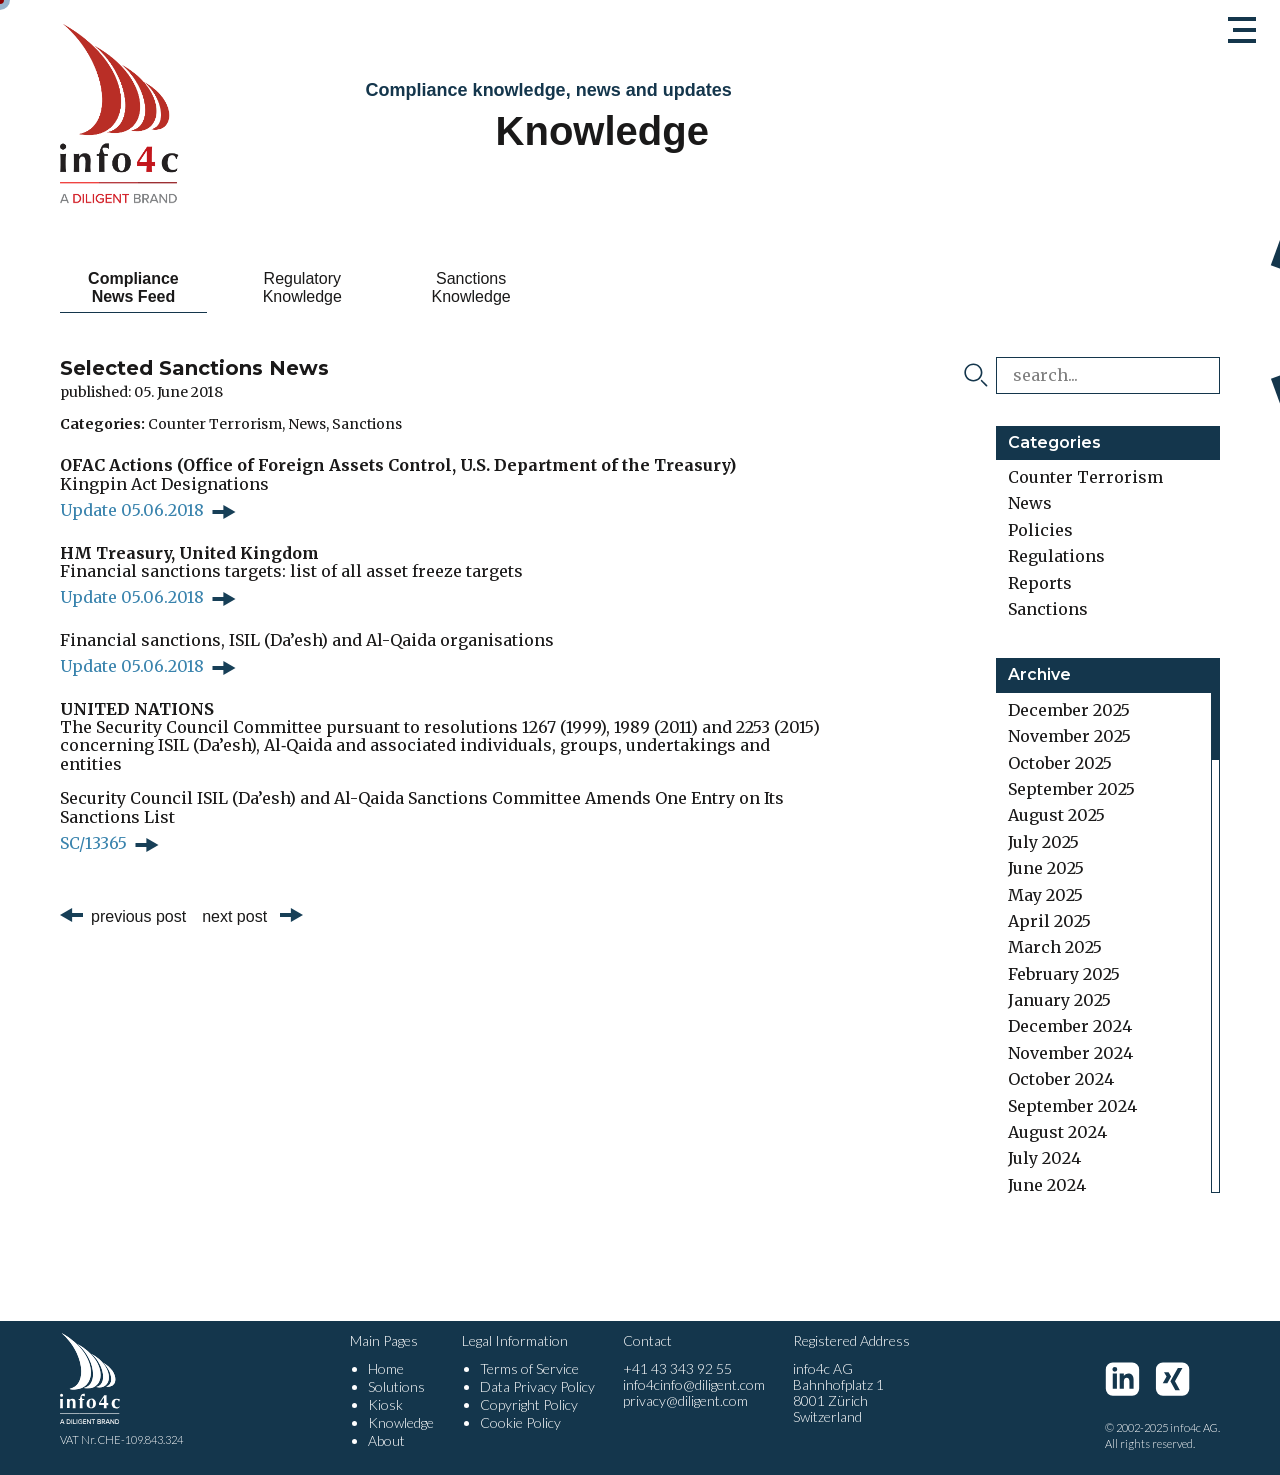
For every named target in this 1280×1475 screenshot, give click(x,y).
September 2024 (1072, 1106)
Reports (1040, 583)
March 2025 (1055, 947)
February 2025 (1064, 974)
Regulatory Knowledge (302, 287)
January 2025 (1059, 1000)
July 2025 (1043, 842)
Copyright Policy (529, 1404)
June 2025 (1046, 868)
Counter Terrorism (215, 424)
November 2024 (1070, 1053)
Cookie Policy (520, 1422)
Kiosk (385, 1404)
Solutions (396, 1386)
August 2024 (1057, 1132)
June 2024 (1047, 1185)
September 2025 (1071, 789)
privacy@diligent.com (685, 1400)
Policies (1040, 530)
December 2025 (1069, 710)
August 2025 (1056, 815)
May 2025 (1045, 895)
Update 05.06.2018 (132, 510)
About (386, 1440)
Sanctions (367, 424)
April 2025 (1049, 921)
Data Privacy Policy (537, 1386)
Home (386, 1368)
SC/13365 (93, 843)
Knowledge (401, 1422)
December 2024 (1070, 1026)
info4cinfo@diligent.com (694, 1384)
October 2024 (1061, 1079)
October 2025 (1060, 763)
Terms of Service (529, 1368)
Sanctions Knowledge (471, 287)
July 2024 (1044, 1158)
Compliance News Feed (133, 287)
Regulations (1056, 556)
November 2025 (1069, 736)
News (307, 424)
